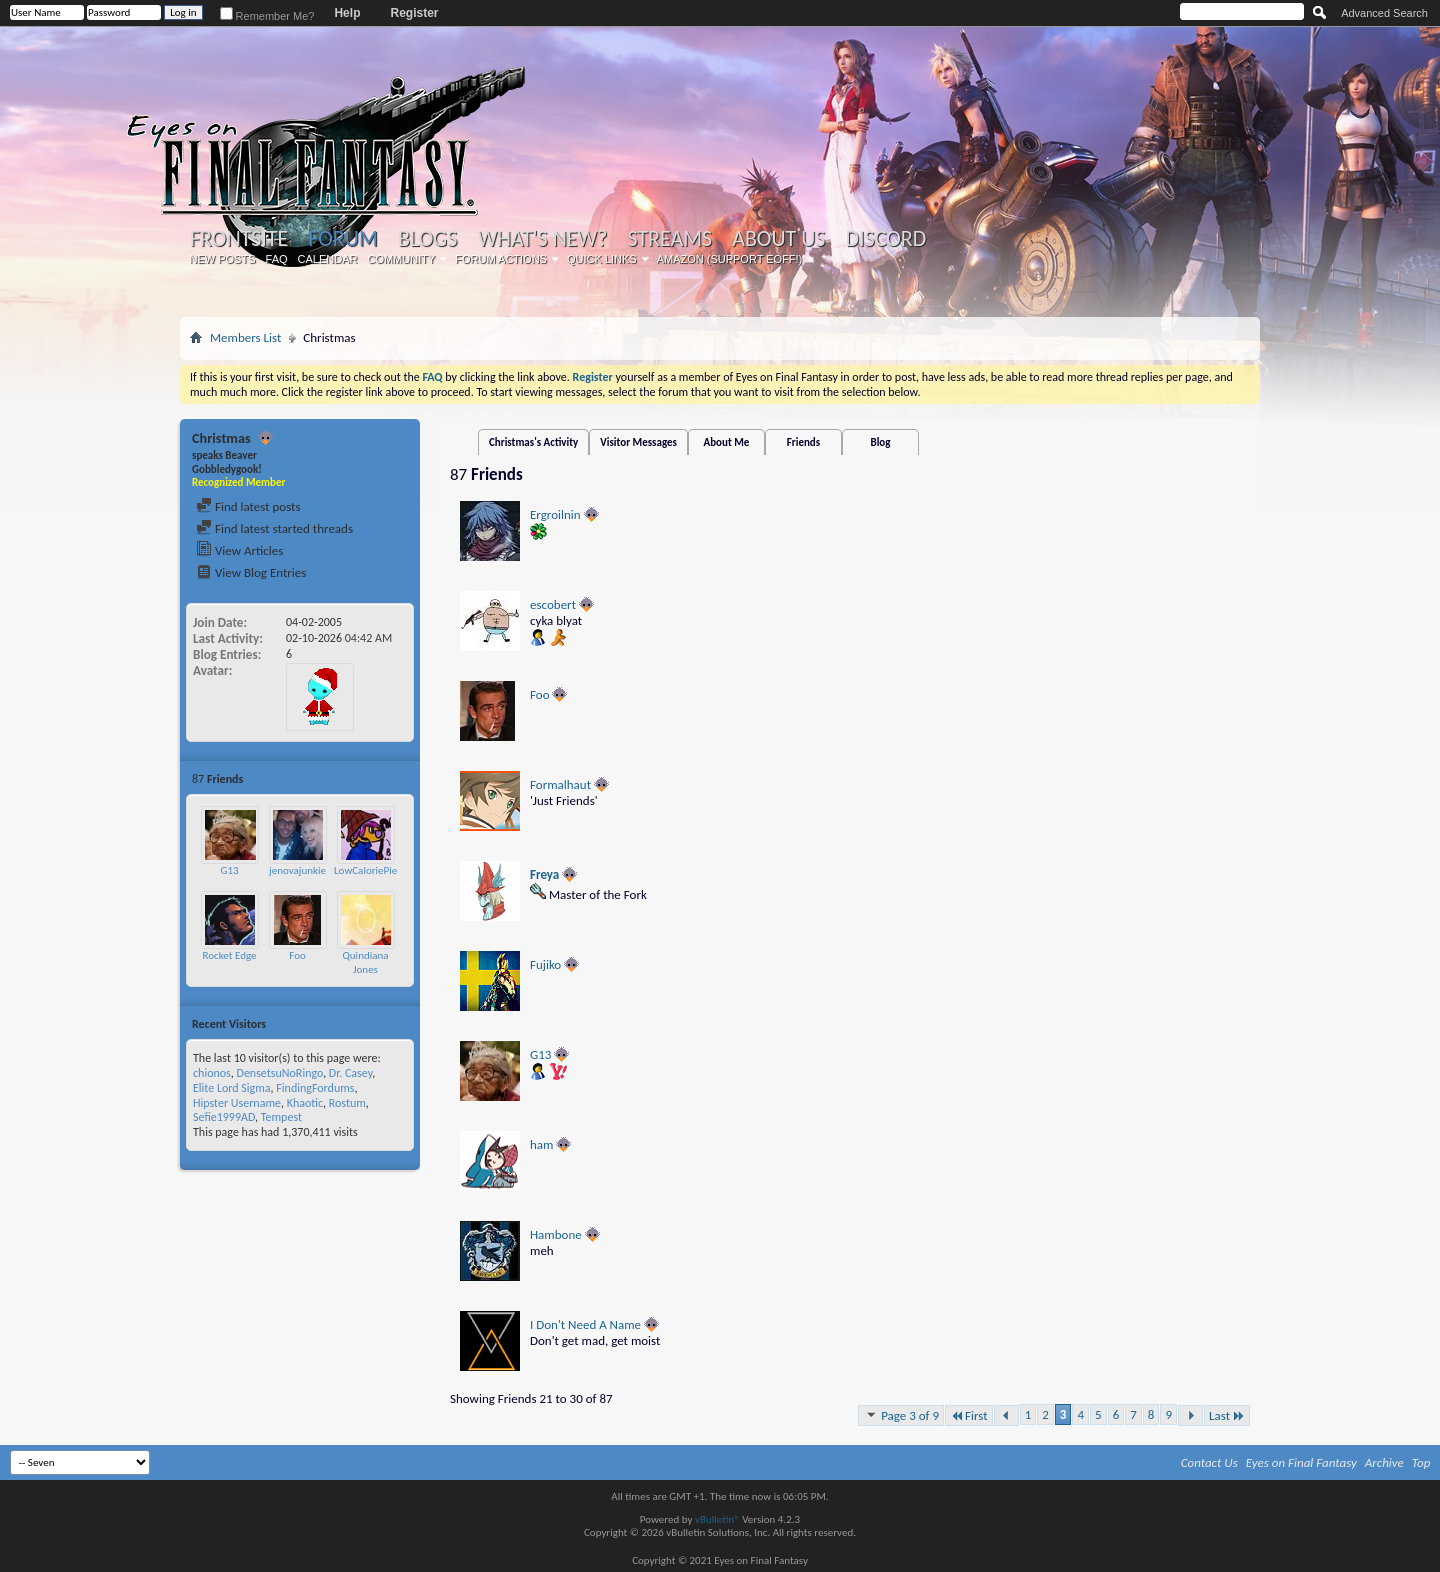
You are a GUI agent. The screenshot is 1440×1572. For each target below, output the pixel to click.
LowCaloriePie (365, 870)
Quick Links (602, 259)
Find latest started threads (274, 528)
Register (414, 13)
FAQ (277, 259)
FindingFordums (315, 1088)
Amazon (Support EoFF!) (730, 259)
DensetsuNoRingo (280, 1073)
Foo (297, 955)
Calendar (328, 259)
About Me (727, 442)
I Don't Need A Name (585, 1324)
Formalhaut (560, 784)
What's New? (543, 239)
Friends (803, 442)
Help (347, 13)
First (969, 1415)
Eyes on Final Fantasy (1301, 1462)
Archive (1384, 1462)
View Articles (239, 550)
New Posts (223, 259)
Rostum (347, 1103)
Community (401, 259)
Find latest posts (248, 506)
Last (1227, 1415)
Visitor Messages (638, 442)
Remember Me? (267, 16)
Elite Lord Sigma (232, 1088)
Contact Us (1209, 1462)
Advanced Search (1384, 13)
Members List (245, 337)
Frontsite (239, 239)
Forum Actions (501, 259)
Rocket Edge (230, 955)
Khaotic (305, 1103)
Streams (669, 239)
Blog (880, 442)
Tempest (281, 1117)
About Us (778, 239)
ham (541, 1144)
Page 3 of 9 (901, 1415)
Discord (885, 239)
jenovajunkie (297, 870)
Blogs (427, 239)
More (395, 778)
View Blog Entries (251, 572)
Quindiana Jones (365, 962)
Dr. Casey (350, 1073)
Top (1421, 1462)
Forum (342, 238)
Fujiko (545, 964)
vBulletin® (717, 1519)
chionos (212, 1073)
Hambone (556, 1234)
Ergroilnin (555, 514)
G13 (229, 870)
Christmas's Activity (533, 442)
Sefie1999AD (224, 1117)
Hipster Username (237, 1103)
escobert (553, 604)
